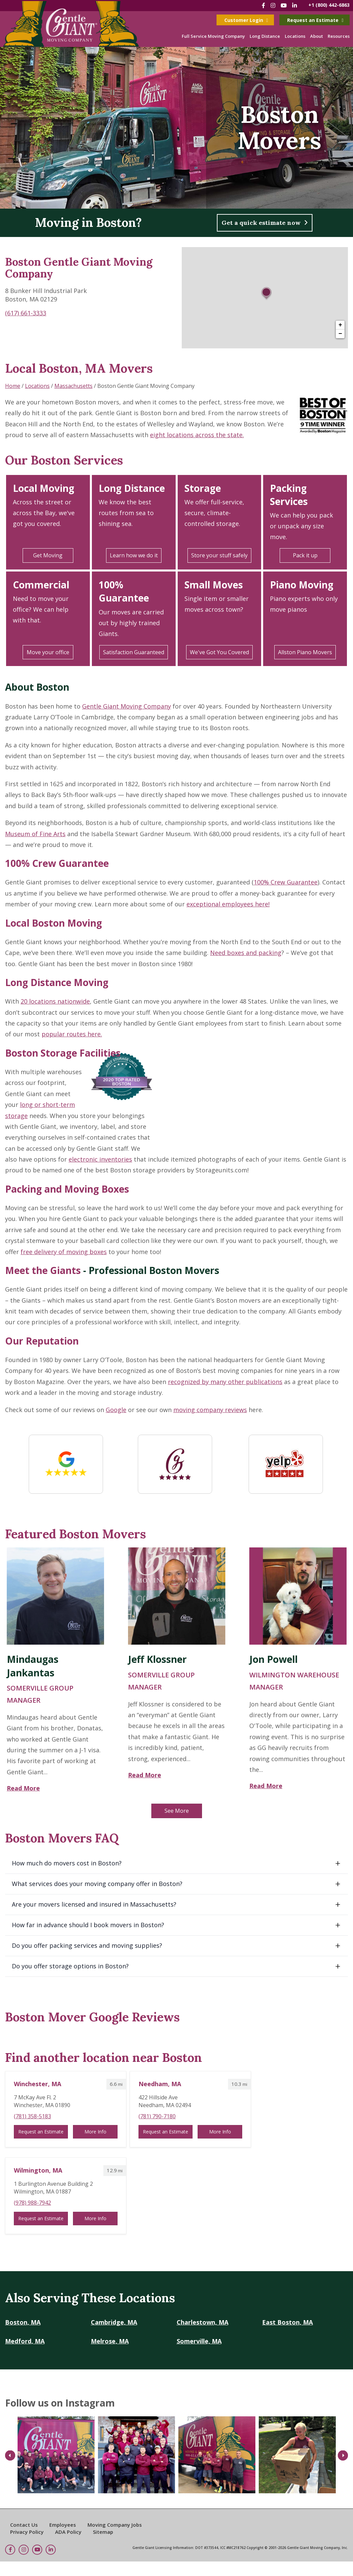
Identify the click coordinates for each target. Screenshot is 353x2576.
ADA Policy (68, 2531)
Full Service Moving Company (213, 36)
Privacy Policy (27, 2531)
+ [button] (340, 325)
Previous (10, 2456)
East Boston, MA (287, 2322)
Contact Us (24, 2524)
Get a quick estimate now (265, 223)
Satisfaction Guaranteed (133, 652)
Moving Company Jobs (114, 2524)
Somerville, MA (199, 2341)
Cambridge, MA (114, 2322)
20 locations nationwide (55, 1001)
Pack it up (305, 555)
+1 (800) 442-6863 (329, 5)
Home (12, 386)
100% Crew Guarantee (57, 863)
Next (343, 2456)
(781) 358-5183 (32, 2116)
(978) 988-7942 (32, 2202)
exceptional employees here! (228, 904)
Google (116, 1410)
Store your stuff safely (219, 555)
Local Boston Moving (53, 923)
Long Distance (265, 36)
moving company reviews (210, 1410)
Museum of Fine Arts (35, 834)
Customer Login (246, 20)
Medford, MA (25, 2341)
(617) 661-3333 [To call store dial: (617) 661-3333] (25, 313)
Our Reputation (42, 1340)
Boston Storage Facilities (63, 1052)
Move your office (48, 652)
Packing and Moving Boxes (67, 1189)
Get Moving (47, 555)
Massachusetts (73, 386)
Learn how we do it (134, 555)
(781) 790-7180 (157, 2116)
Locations (295, 36)
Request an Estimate (315, 20)
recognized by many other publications (225, 1382)
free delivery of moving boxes (64, 1252)
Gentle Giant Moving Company (126, 706)
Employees (62, 2524)
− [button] (340, 334)
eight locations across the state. (197, 435)
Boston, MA (23, 2322)
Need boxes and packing (245, 953)
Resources (339, 36)
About (316, 36)
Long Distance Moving (56, 982)
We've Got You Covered (219, 652)
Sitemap (103, 2531)
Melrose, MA (110, 2341)
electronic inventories (100, 1159)
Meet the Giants (43, 1270)
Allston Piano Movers (305, 652)
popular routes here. (72, 1034)
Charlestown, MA (202, 2322)
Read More (23, 1788)
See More (177, 1810)
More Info (95, 2131)
